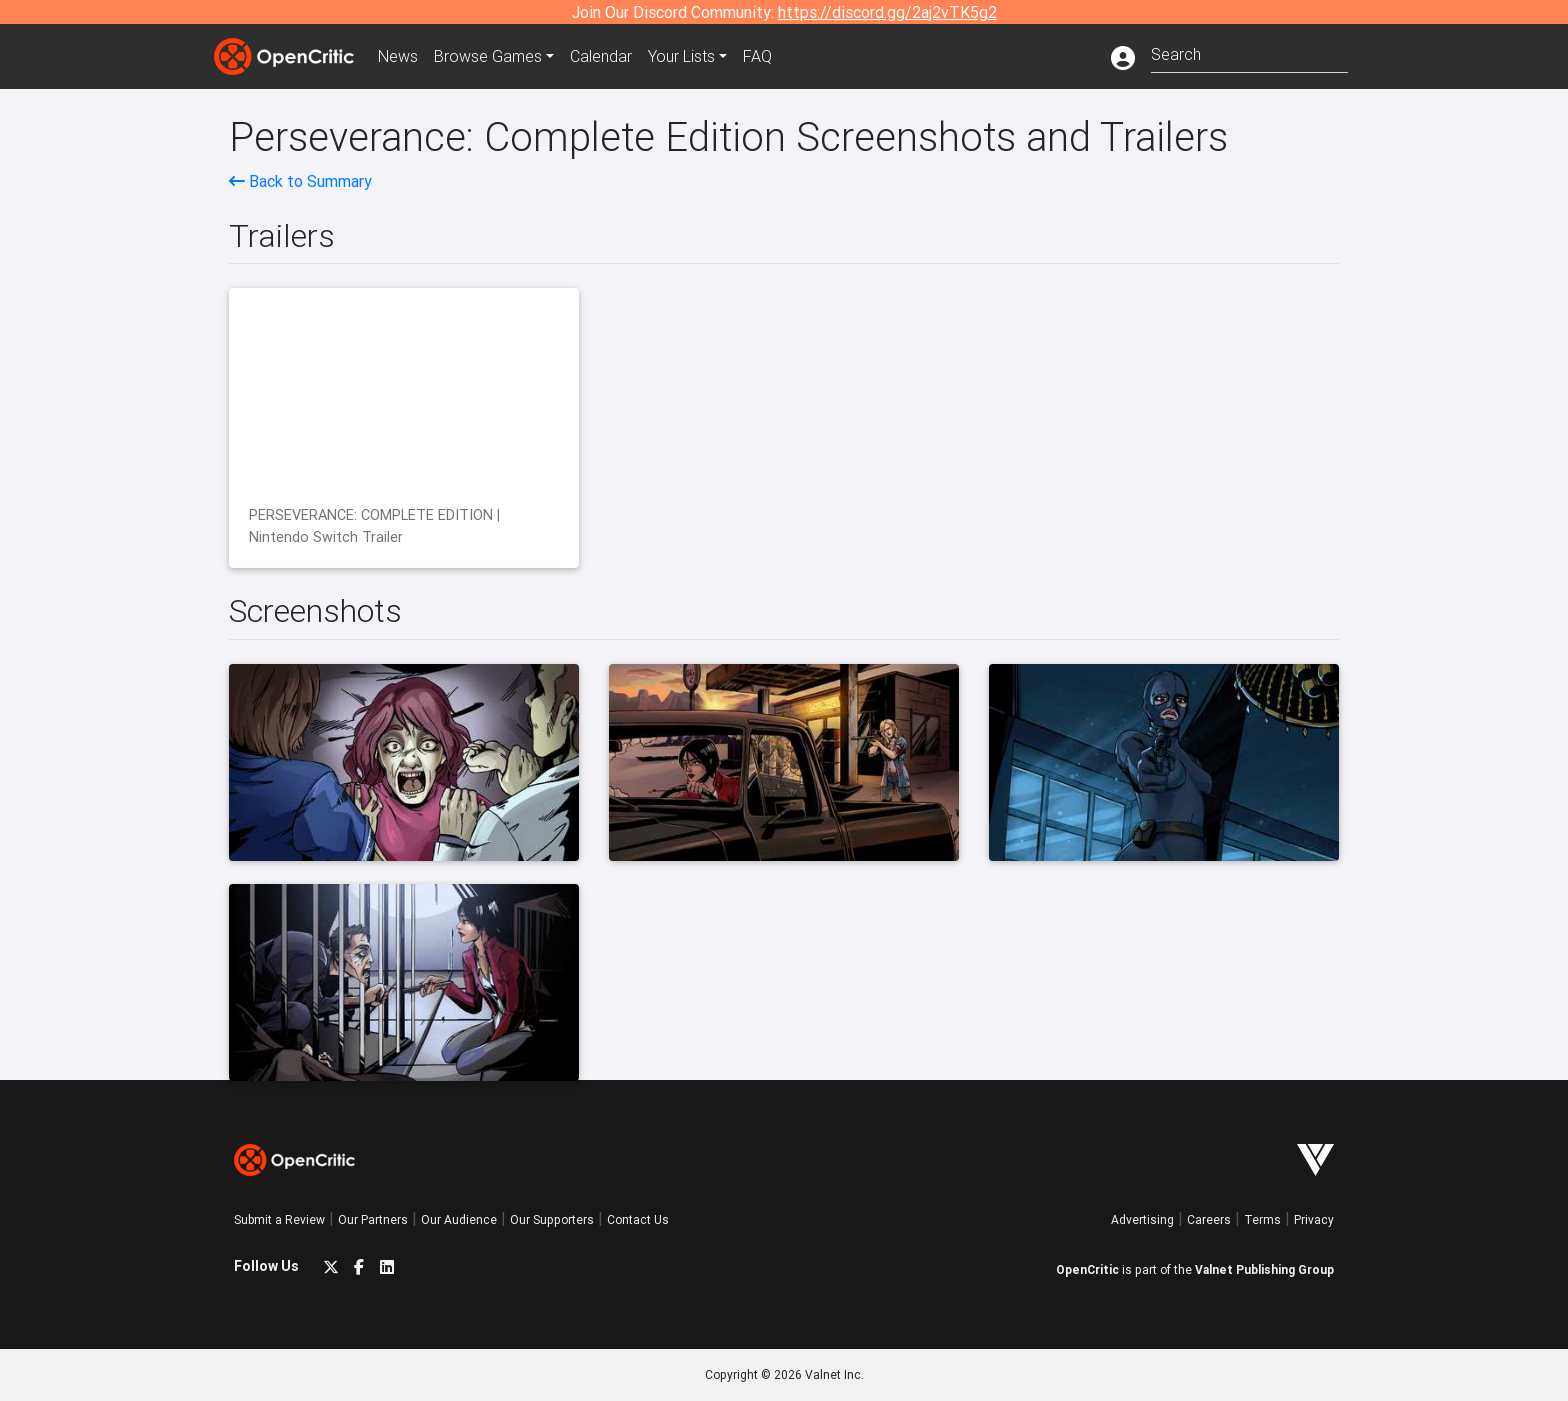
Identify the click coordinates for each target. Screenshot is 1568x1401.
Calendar (601, 56)
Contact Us (638, 1219)
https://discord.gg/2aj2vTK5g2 (887, 12)
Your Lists (681, 56)
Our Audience (459, 1219)
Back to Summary (300, 181)
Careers (1209, 1219)
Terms (1262, 1219)
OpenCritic (1087, 1269)
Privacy (1314, 1219)
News (398, 56)
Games (488, 56)
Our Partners (373, 1219)
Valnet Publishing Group (1264, 1269)
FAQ (757, 56)
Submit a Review (279, 1219)
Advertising (1142, 1219)
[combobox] (1249, 52)
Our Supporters (552, 1219)
